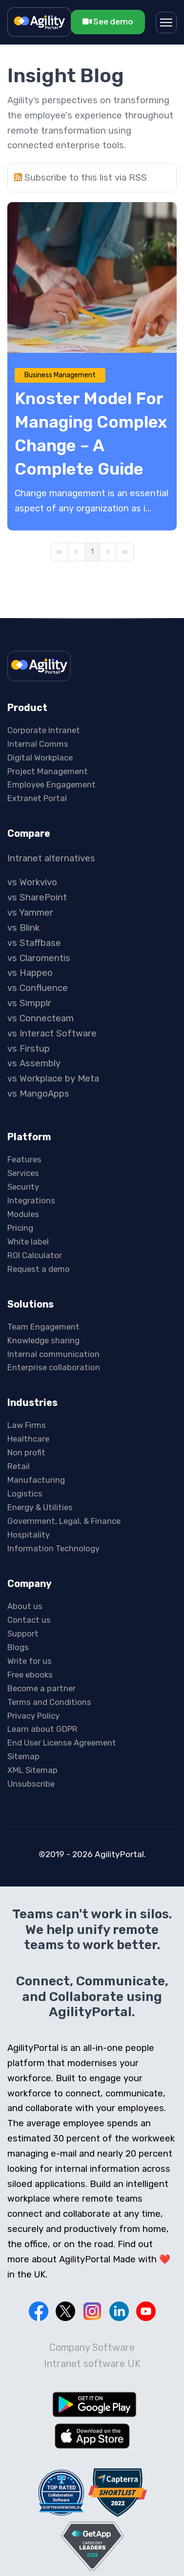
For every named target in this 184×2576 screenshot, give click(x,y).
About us (24, 1606)
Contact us (29, 1620)
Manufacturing (36, 1480)
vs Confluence (37, 988)
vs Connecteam (40, 1018)
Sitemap (23, 1756)
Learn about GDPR (42, 1729)
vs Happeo (30, 972)
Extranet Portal (37, 798)
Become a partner (41, 1688)
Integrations (31, 1200)
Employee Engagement (51, 784)
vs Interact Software (52, 1033)
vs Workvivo (32, 882)
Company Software (92, 2347)
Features (24, 1159)
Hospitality (28, 1535)
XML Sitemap (32, 1770)
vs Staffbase (34, 943)
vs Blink (23, 927)
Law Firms (26, 1425)
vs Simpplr (29, 1003)
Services (23, 1173)
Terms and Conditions (49, 1702)
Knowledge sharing (43, 1340)
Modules (23, 1214)
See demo (107, 21)
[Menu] (166, 22)
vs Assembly (34, 1063)
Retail (18, 1466)
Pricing (20, 1228)
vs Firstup (28, 1048)
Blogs (18, 1647)
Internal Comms (37, 744)
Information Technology (53, 1548)
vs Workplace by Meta (53, 1078)
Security (23, 1187)
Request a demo (38, 1269)
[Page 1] (92, 552)
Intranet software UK (92, 2363)
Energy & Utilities (40, 1507)
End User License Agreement (61, 1743)
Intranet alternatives (51, 858)
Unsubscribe (31, 1784)
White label (28, 1241)
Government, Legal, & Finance (64, 1521)
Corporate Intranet (43, 730)
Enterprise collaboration (53, 1367)
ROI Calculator (34, 1255)
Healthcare (28, 1439)
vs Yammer (30, 912)
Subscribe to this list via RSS (85, 177)
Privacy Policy (33, 1716)
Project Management (47, 771)
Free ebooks (30, 1674)
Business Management (60, 375)
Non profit (26, 1452)
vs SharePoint (37, 897)
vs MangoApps (38, 1093)
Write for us (29, 1661)
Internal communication (53, 1354)
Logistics (24, 1493)
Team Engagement (43, 1327)
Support (23, 1633)
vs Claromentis (38, 958)
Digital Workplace (40, 757)
